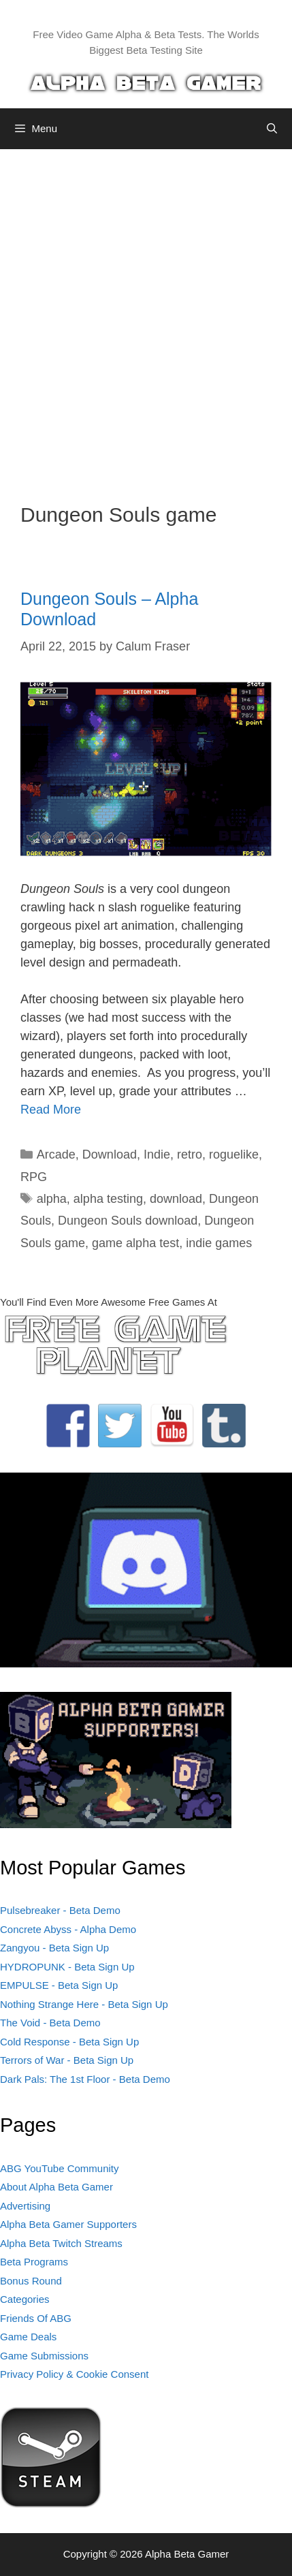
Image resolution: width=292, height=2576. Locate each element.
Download (109, 1154)
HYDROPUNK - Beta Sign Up (67, 1967)
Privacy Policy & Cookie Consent (74, 2374)
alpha (52, 1199)
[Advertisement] (146, 316)
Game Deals (28, 2336)
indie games (219, 1243)
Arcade (56, 1154)
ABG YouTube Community (59, 2168)
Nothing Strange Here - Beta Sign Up (84, 2004)
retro (189, 1154)
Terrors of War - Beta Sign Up (66, 2060)
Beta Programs (34, 2261)
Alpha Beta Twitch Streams (61, 2243)
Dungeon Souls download (127, 1220)
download (176, 1199)
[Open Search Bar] (272, 128)
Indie (157, 1154)
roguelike (234, 1154)
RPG (33, 1177)
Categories (25, 2299)
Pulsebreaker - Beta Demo (60, 1910)
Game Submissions (44, 2355)
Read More (50, 1109)
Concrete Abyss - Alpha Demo (68, 1929)
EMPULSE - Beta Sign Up (59, 1985)
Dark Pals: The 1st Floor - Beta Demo (85, 2079)
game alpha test (135, 1243)
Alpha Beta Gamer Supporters (68, 2224)
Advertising (25, 2206)
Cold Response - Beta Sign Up (69, 2041)
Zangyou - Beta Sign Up (54, 1947)
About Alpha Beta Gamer (56, 2187)
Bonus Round (31, 2281)
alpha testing (108, 1199)
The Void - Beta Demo (50, 2022)
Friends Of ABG (35, 2318)
